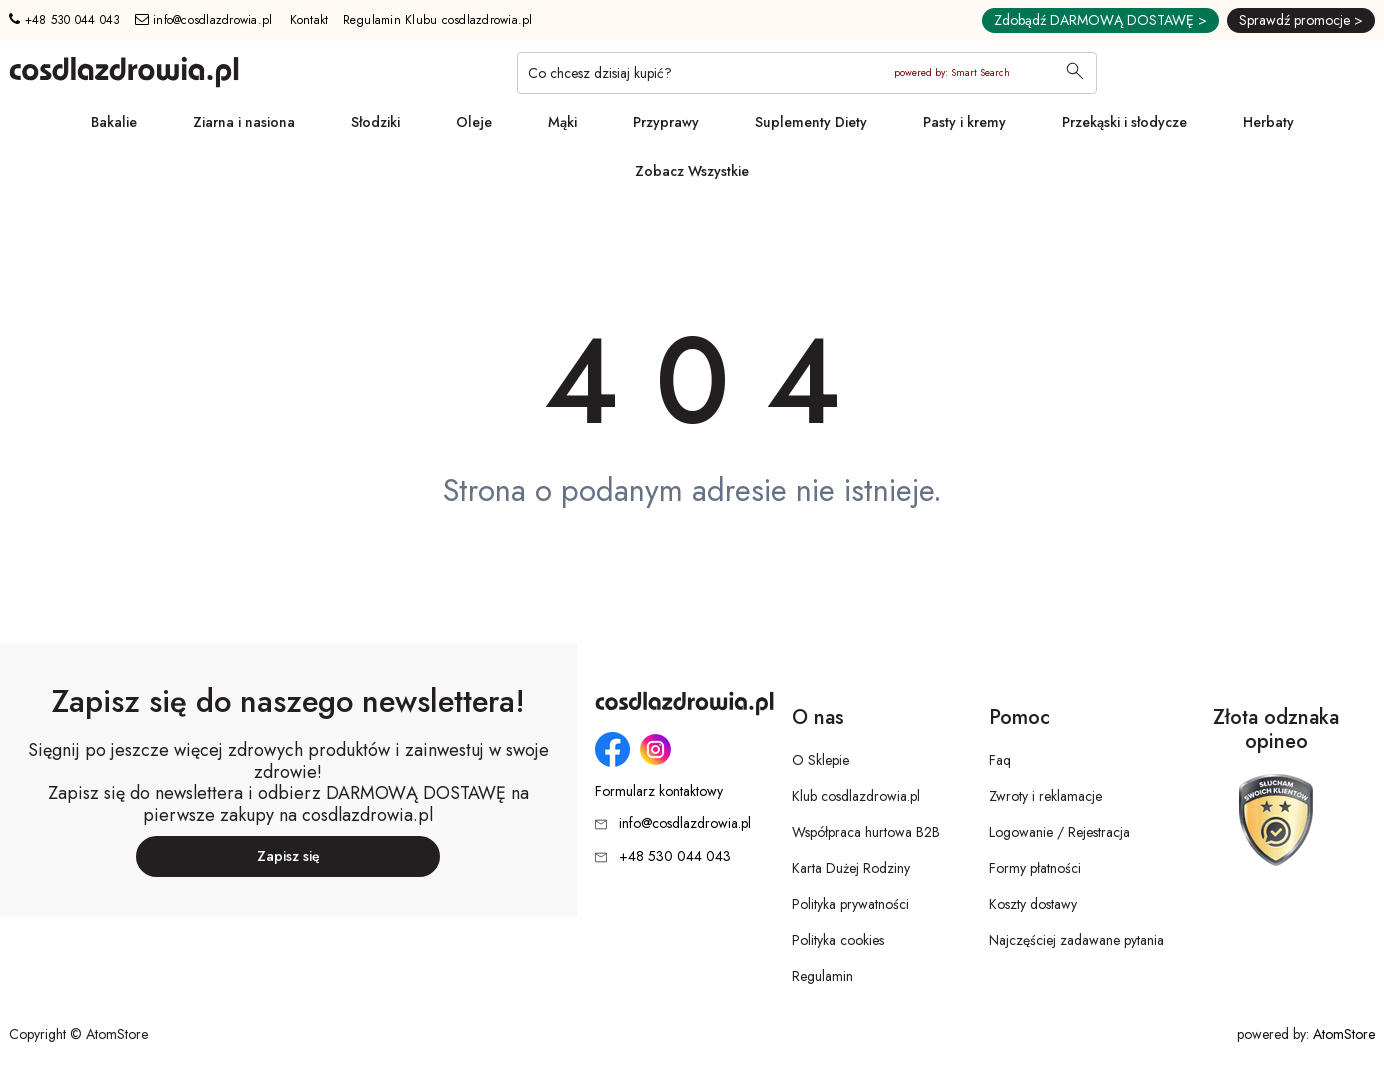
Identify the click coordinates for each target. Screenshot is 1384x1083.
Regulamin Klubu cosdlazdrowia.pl (438, 20)
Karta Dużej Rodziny (851, 868)
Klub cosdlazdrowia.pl (856, 796)
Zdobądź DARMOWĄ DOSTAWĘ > (1100, 20)
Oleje (474, 122)
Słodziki (375, 122)
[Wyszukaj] (1075, 73)
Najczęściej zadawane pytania (1076, 940)
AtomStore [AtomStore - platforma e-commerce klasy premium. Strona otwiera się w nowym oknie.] (1344, 1034)
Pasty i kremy (964, 122)
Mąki (562, 122)
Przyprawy (666, 122)
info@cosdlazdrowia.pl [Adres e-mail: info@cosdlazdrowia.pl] (204, 20)
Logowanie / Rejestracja (1059, 832)
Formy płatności (1035, 868)
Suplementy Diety (811, 122)
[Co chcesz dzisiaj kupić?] (807, 73)
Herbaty (1268, 122)
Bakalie (114, 122)
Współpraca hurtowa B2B (866, 832)
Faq (1000, 760)
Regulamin (822, 976)
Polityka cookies (838, 940)
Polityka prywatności (850, 904)
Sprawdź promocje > (1301, 20)
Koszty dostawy (1033, 904)
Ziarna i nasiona (244, 122)
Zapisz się (288, 856)
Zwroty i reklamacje (1045, 796)
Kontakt (309, 20)
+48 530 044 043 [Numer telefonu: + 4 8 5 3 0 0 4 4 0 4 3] (64, 20)
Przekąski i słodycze (1124, 122)
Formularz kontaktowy (659, 791)
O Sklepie (820, 760)
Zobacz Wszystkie (692, 171)
